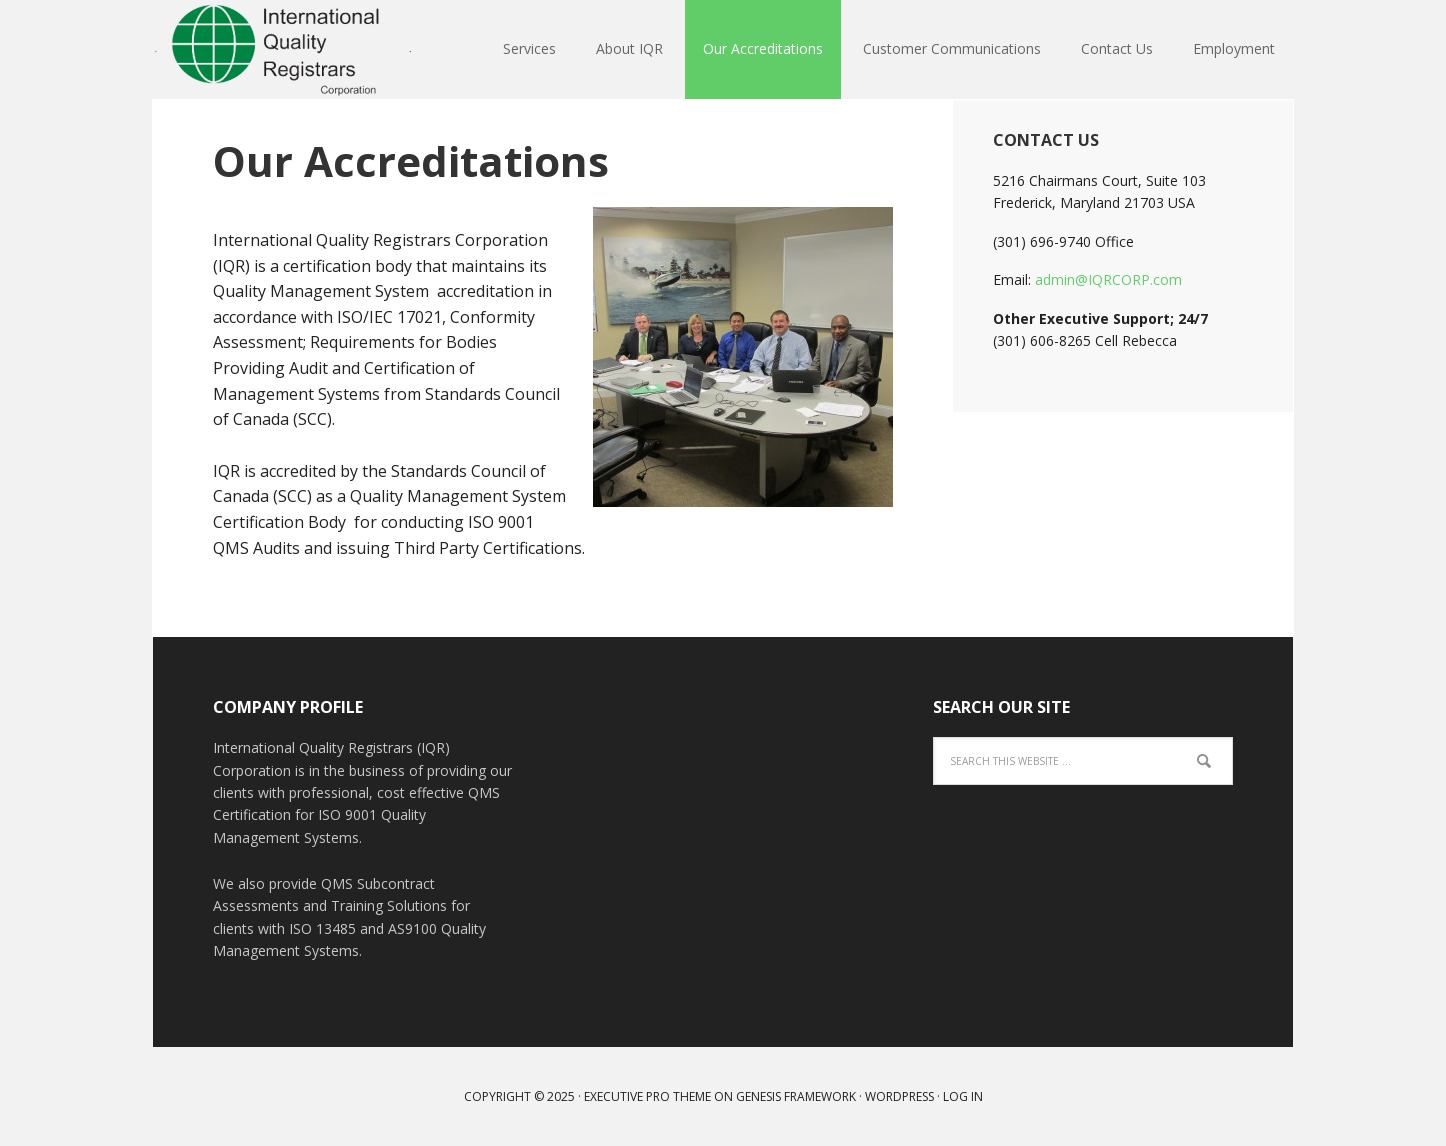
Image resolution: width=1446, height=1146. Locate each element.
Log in (963, 1096)
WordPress (899, 1096)
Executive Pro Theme (647, 1096)
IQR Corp (283, 50)
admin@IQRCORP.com (1108, 279)
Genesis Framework (796, 1096)
